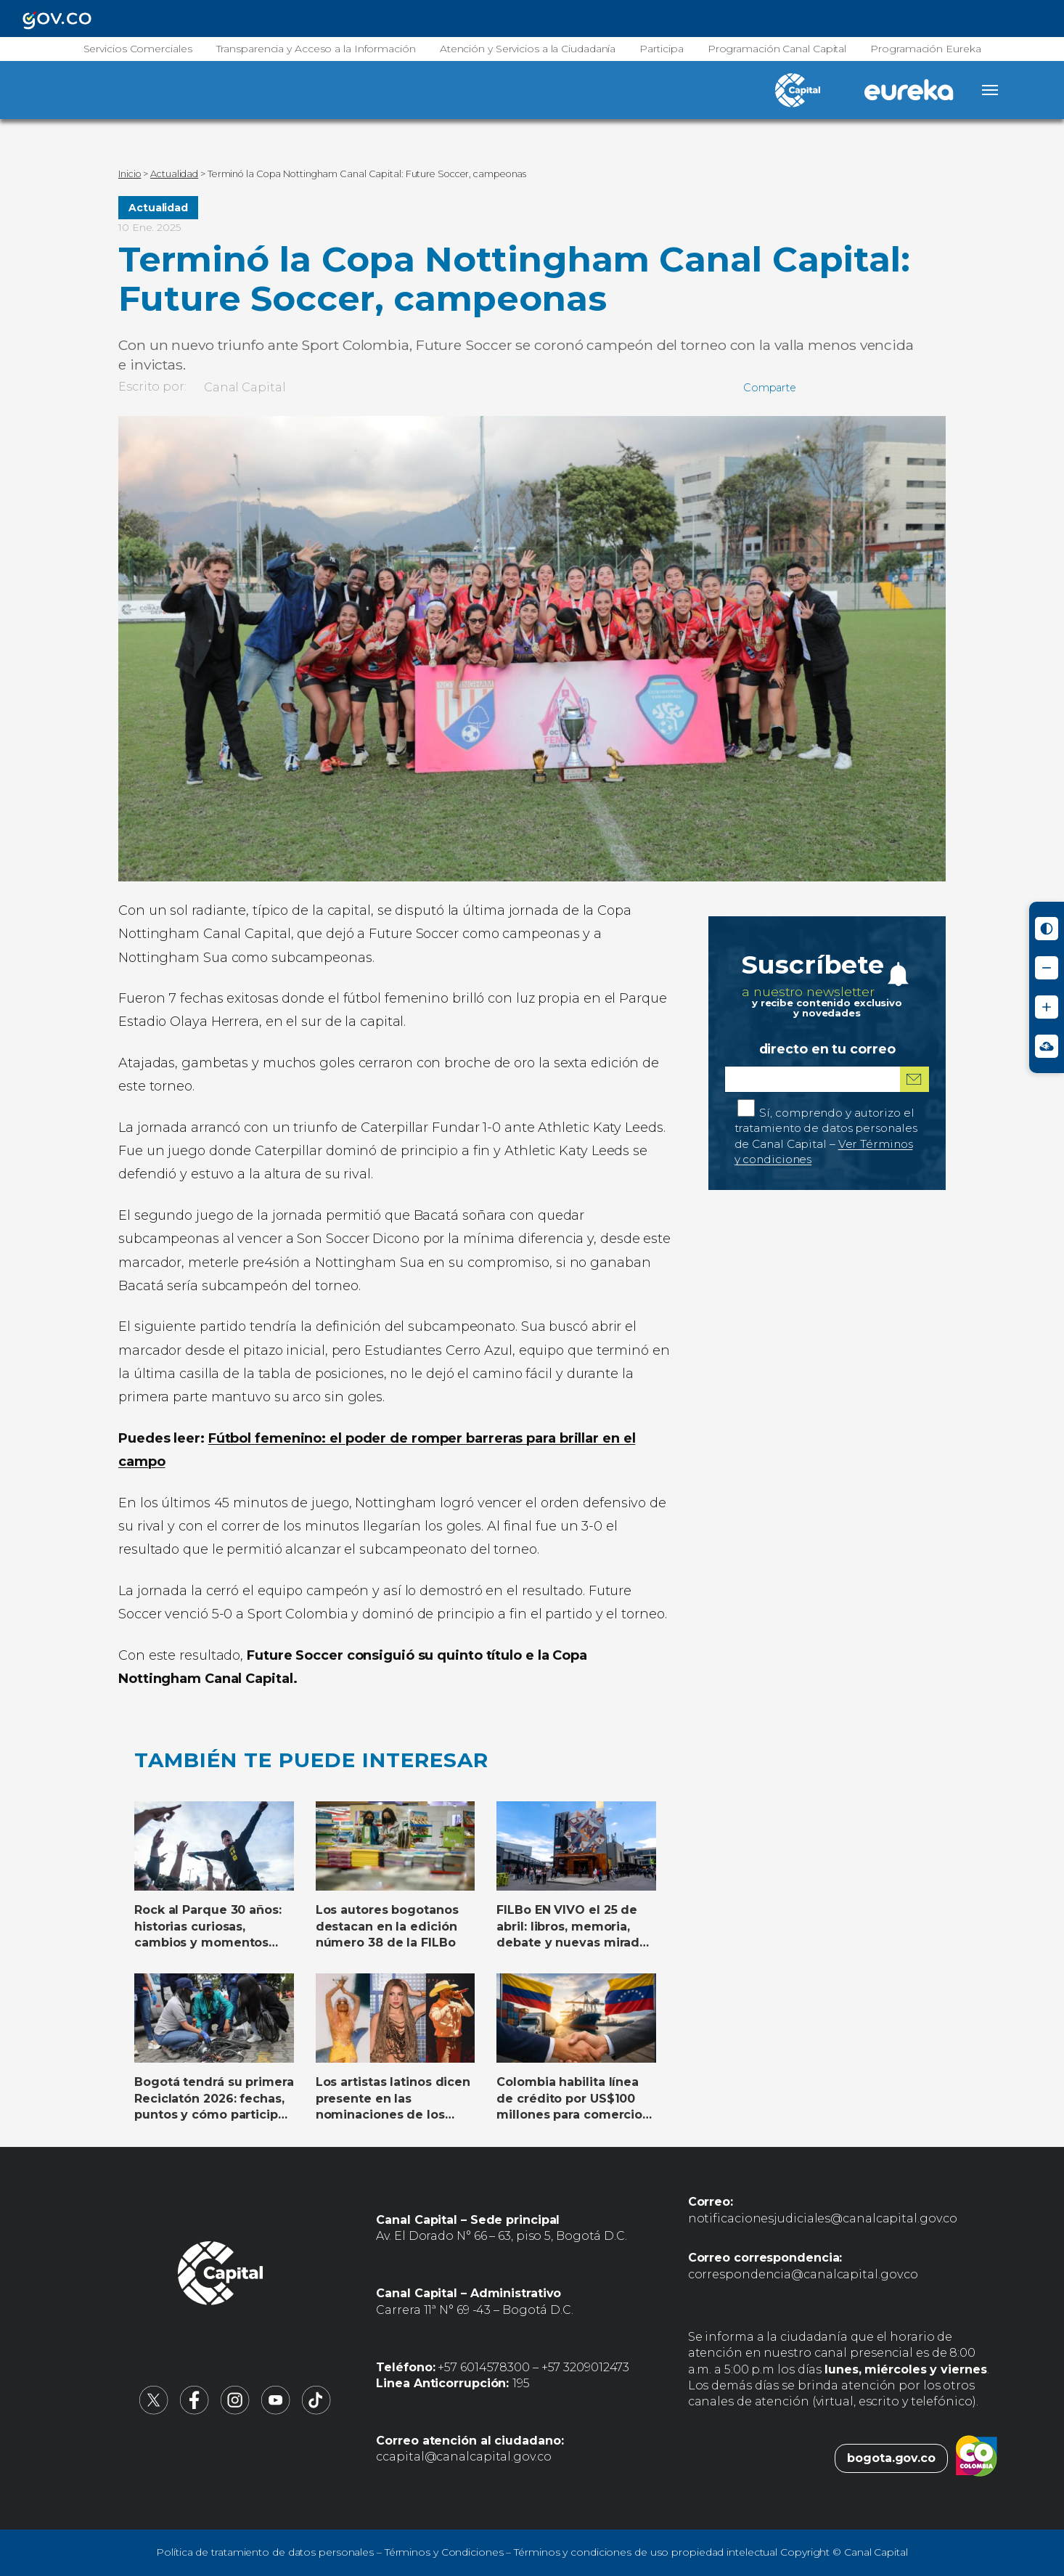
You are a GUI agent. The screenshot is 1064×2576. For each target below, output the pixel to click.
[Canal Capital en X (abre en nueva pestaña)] (153, 2411)
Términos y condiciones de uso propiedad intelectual (645, 2552)
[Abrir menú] (990, 90)
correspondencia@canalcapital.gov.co (803, 2274)
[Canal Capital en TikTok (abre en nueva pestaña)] (316, 2411)
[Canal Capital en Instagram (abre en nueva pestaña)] (235, 2411)
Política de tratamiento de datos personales (265, 2552)
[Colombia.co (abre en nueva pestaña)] (976, 2458)
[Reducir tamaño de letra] (1046, 968)
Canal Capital (245, 387)
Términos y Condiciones (444, 2552)
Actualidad (158, 207)
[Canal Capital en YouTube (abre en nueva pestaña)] (275, 2411)
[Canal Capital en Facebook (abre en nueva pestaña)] (194, 2411)
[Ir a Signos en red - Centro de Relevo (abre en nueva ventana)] (1046, 1046)
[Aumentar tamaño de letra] (1046, 1007)
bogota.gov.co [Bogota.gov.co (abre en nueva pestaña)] (891, 2458)
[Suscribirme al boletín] (914, 1079)
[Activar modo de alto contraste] (1046, 928)
